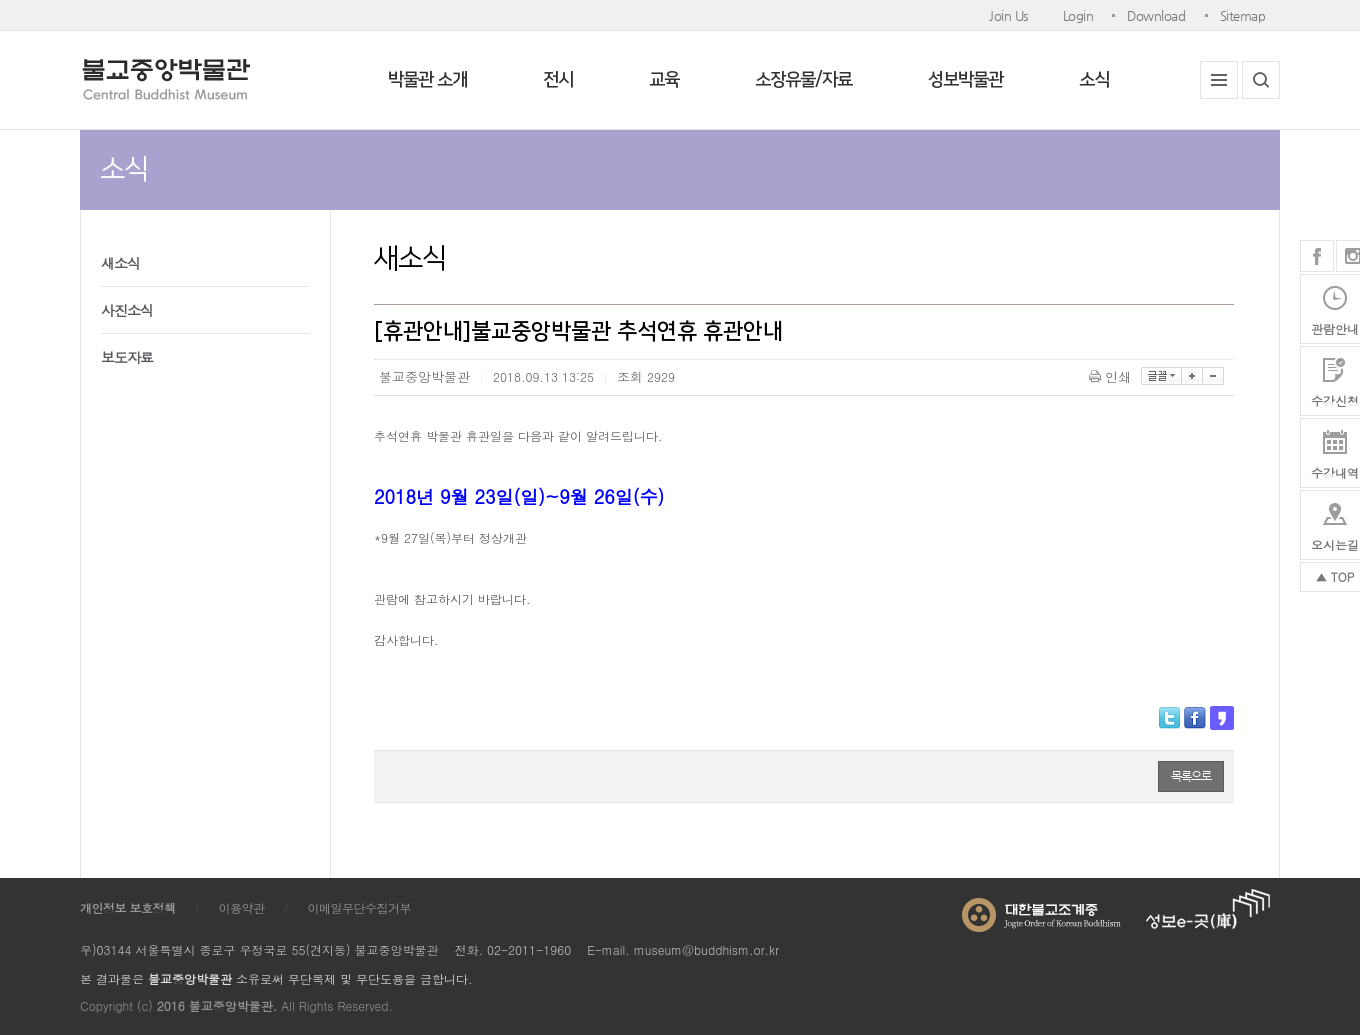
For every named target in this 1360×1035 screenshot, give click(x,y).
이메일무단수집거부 (360, 907)
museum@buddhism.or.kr (706, 949)
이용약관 (242, 907)
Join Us (1009, 15)
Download (1156, 15)
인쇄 (1111, 376)
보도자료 (127, 357)
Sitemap (1243, 15)
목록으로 (1191, 776)
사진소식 (127, 310)
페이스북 (1317, 256)
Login (1078, 15)
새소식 (120, 263)
